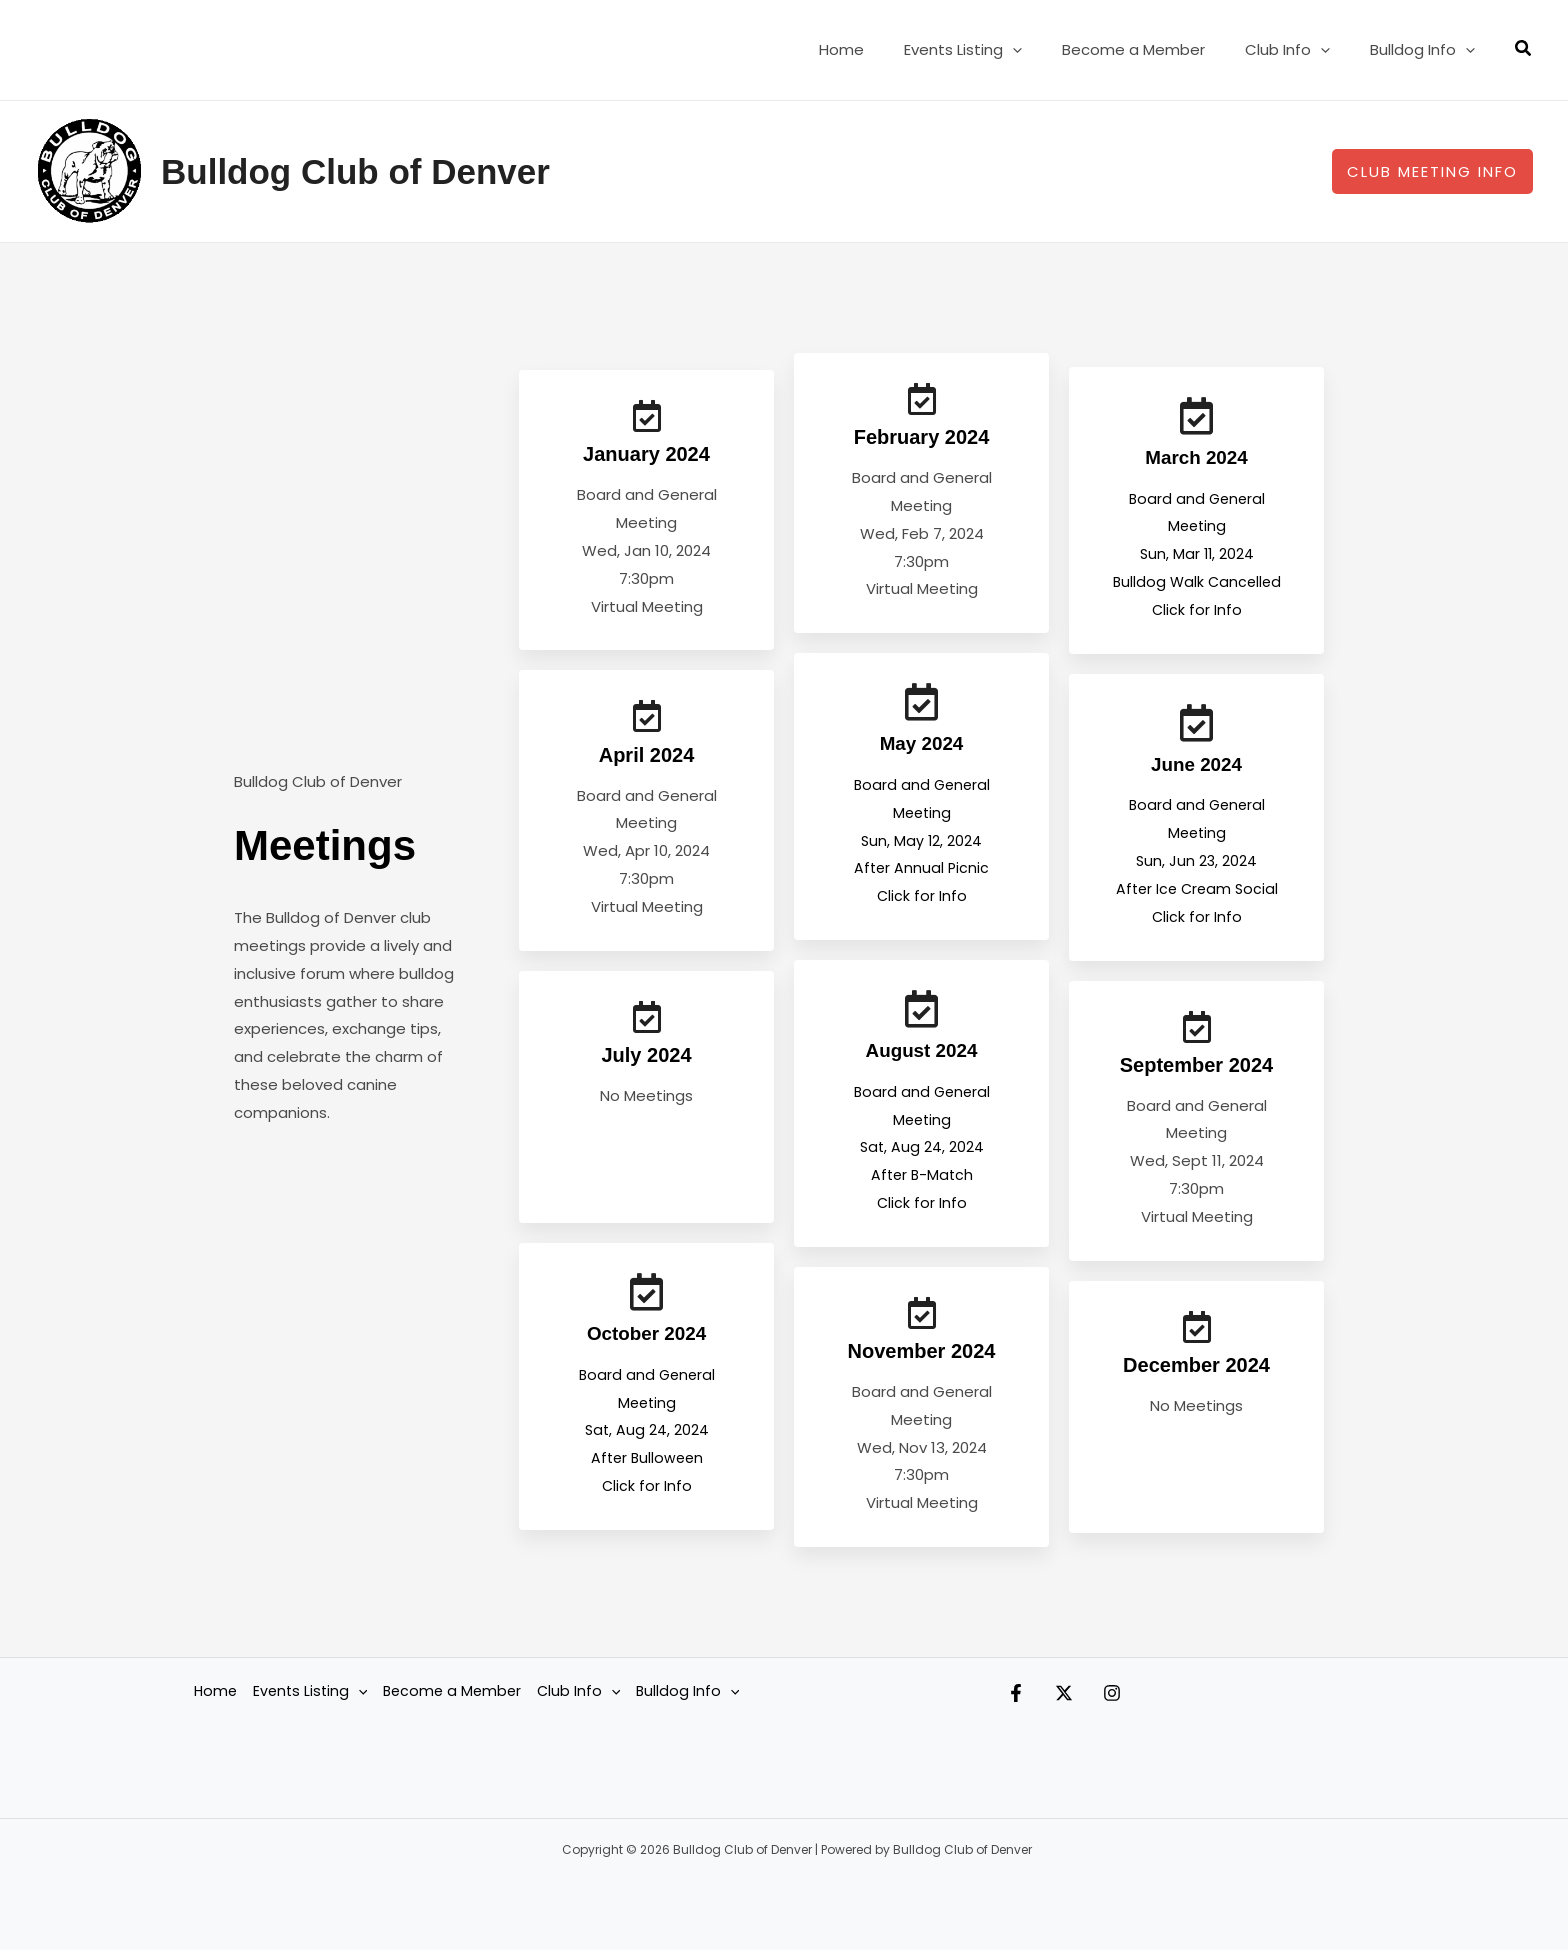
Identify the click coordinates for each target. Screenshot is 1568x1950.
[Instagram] (1152, 1704)
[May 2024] (922, 708)
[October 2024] (647, 1307)
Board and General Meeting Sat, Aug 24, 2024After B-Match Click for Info (922, 1151)
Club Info (1302, 50)
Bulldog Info (1427, 50)
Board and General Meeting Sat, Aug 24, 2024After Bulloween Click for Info (647, 1444)
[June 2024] (1197, 722)
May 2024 (921, 749)
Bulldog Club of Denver (355, 171)
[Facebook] (1016, 1704)
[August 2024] (922, 1014)
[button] (1047, 50)
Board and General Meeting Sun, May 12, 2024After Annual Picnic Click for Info (922, 845)
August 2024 (921, 1055)
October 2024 (646, 1348)
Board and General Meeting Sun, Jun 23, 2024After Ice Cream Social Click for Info (1197, 859)
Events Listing (998, 50)
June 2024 (1196, 763)
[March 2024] (1197, 416)
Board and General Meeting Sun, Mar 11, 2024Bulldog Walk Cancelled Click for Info (1196, 553)
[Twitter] (1084, 1704)
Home (886, 49)
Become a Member (1158, 49)
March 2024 (1196, 457)
